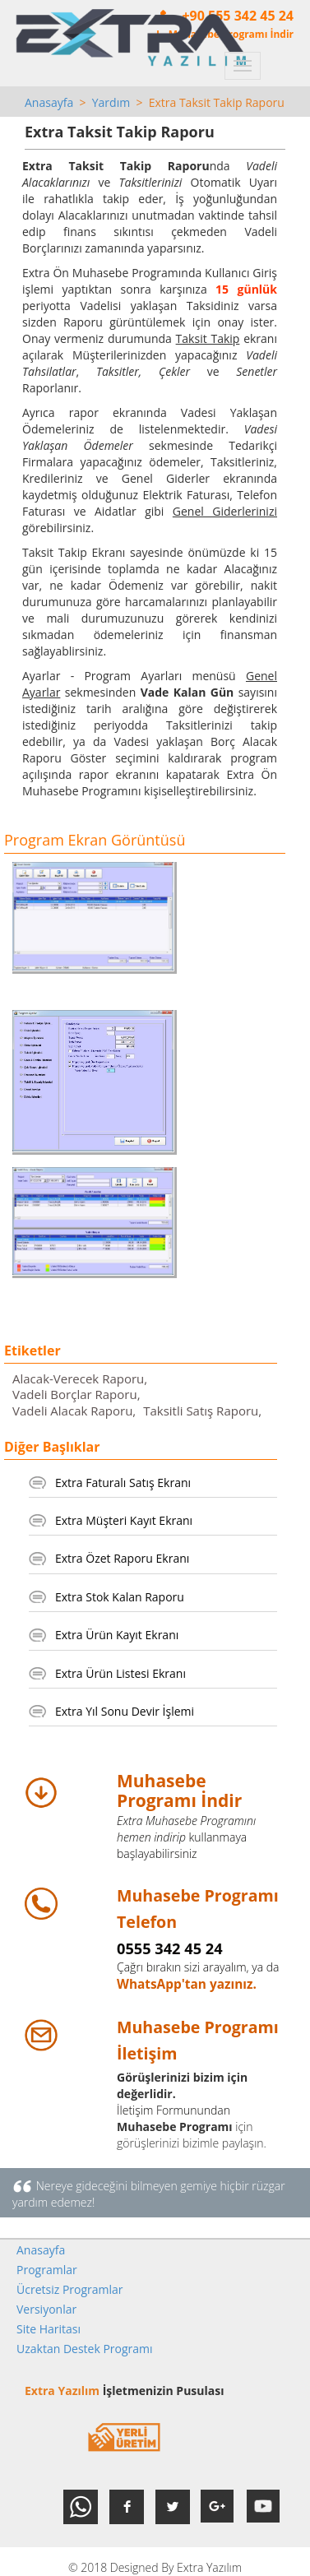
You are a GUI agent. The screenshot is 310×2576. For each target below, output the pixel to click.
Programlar (46, 2269)
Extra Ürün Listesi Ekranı (120, 1673)
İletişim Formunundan (173, 2110)
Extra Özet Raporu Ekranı (122, 1558)
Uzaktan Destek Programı (84, 2348)
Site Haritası (48, 2329)
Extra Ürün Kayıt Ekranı (116, 1635)
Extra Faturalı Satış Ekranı (123, 1482)
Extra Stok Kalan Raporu (119, 1597)
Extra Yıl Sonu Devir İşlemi (124, 1711)
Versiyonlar (46, 2309)
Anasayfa (49, 102)
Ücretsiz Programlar (69, 2289)
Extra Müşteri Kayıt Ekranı (123, 1520)
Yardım (111, 102)
